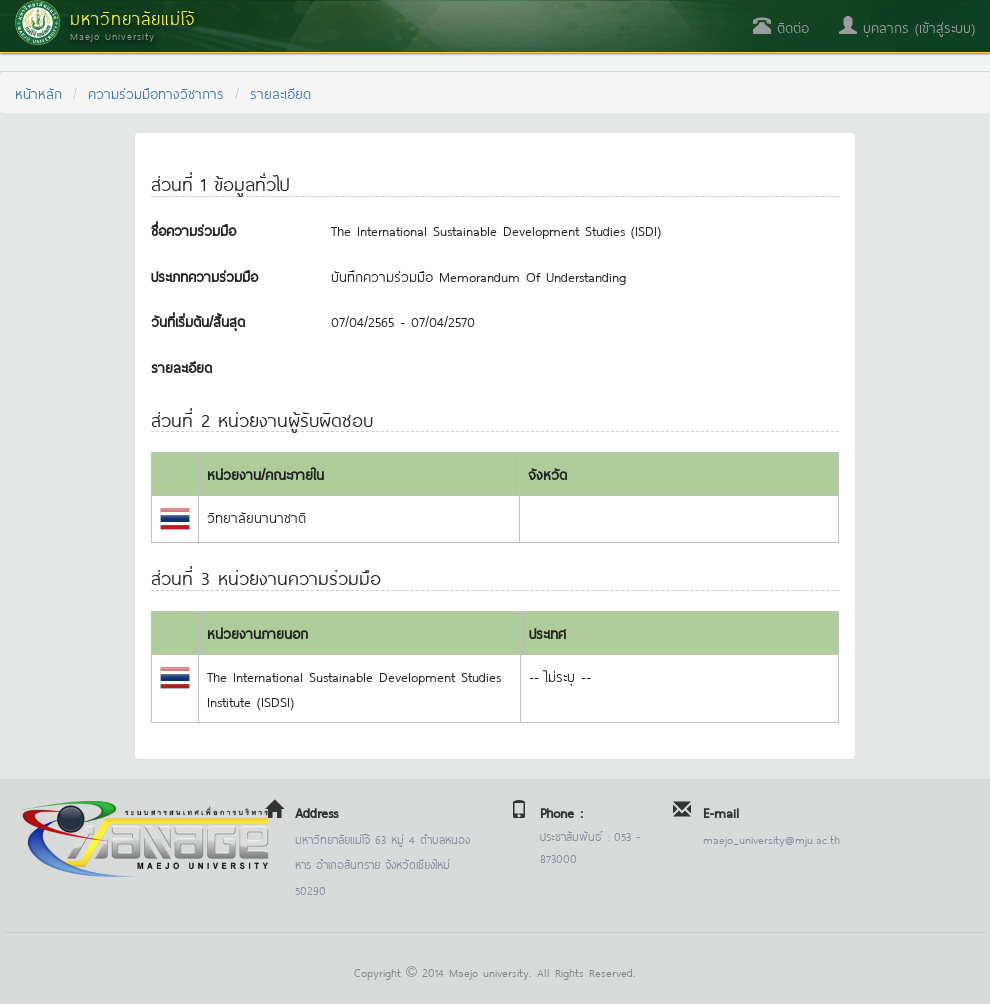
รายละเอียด (280, 92)
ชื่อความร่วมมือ (193, 229)
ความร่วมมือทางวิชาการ (156, 92)
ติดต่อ (781, 26)
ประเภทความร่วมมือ (204, 275)
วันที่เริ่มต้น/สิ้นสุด (198, 320)
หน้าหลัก (38, 92)
